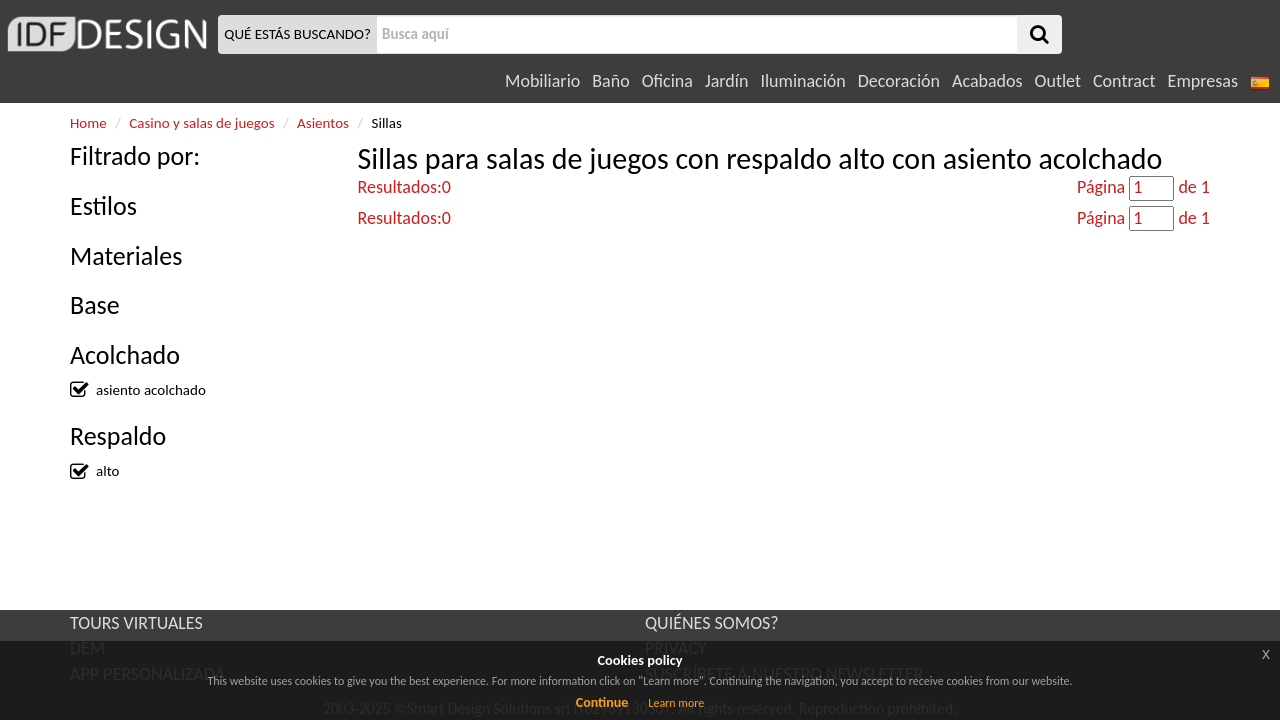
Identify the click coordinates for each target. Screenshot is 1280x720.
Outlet (1058, 81)
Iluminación (802, 81)
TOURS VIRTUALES (136, 623)
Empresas (1203, 81)
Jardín (726, 81)
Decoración (899, 81)
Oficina (667, 81)
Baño (610, 81)
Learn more (676, 703)
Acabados (987, 81)
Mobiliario (542, 81)
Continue (602, 702)
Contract (1124, 81)
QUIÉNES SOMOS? (712, 623)
